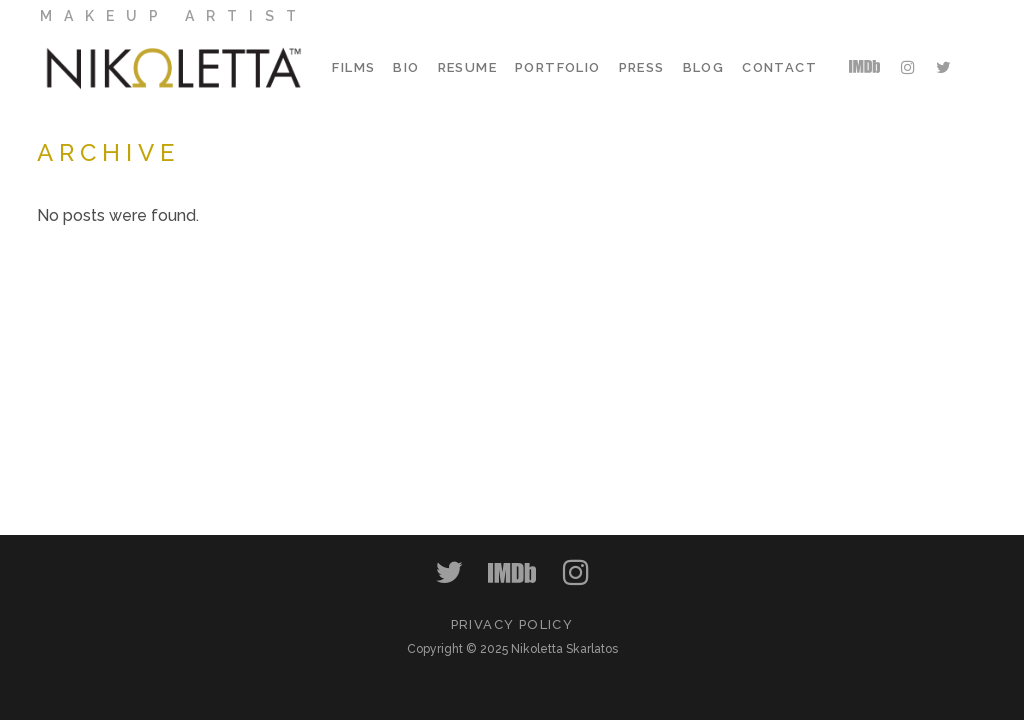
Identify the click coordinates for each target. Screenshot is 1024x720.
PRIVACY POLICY (512, 624)
